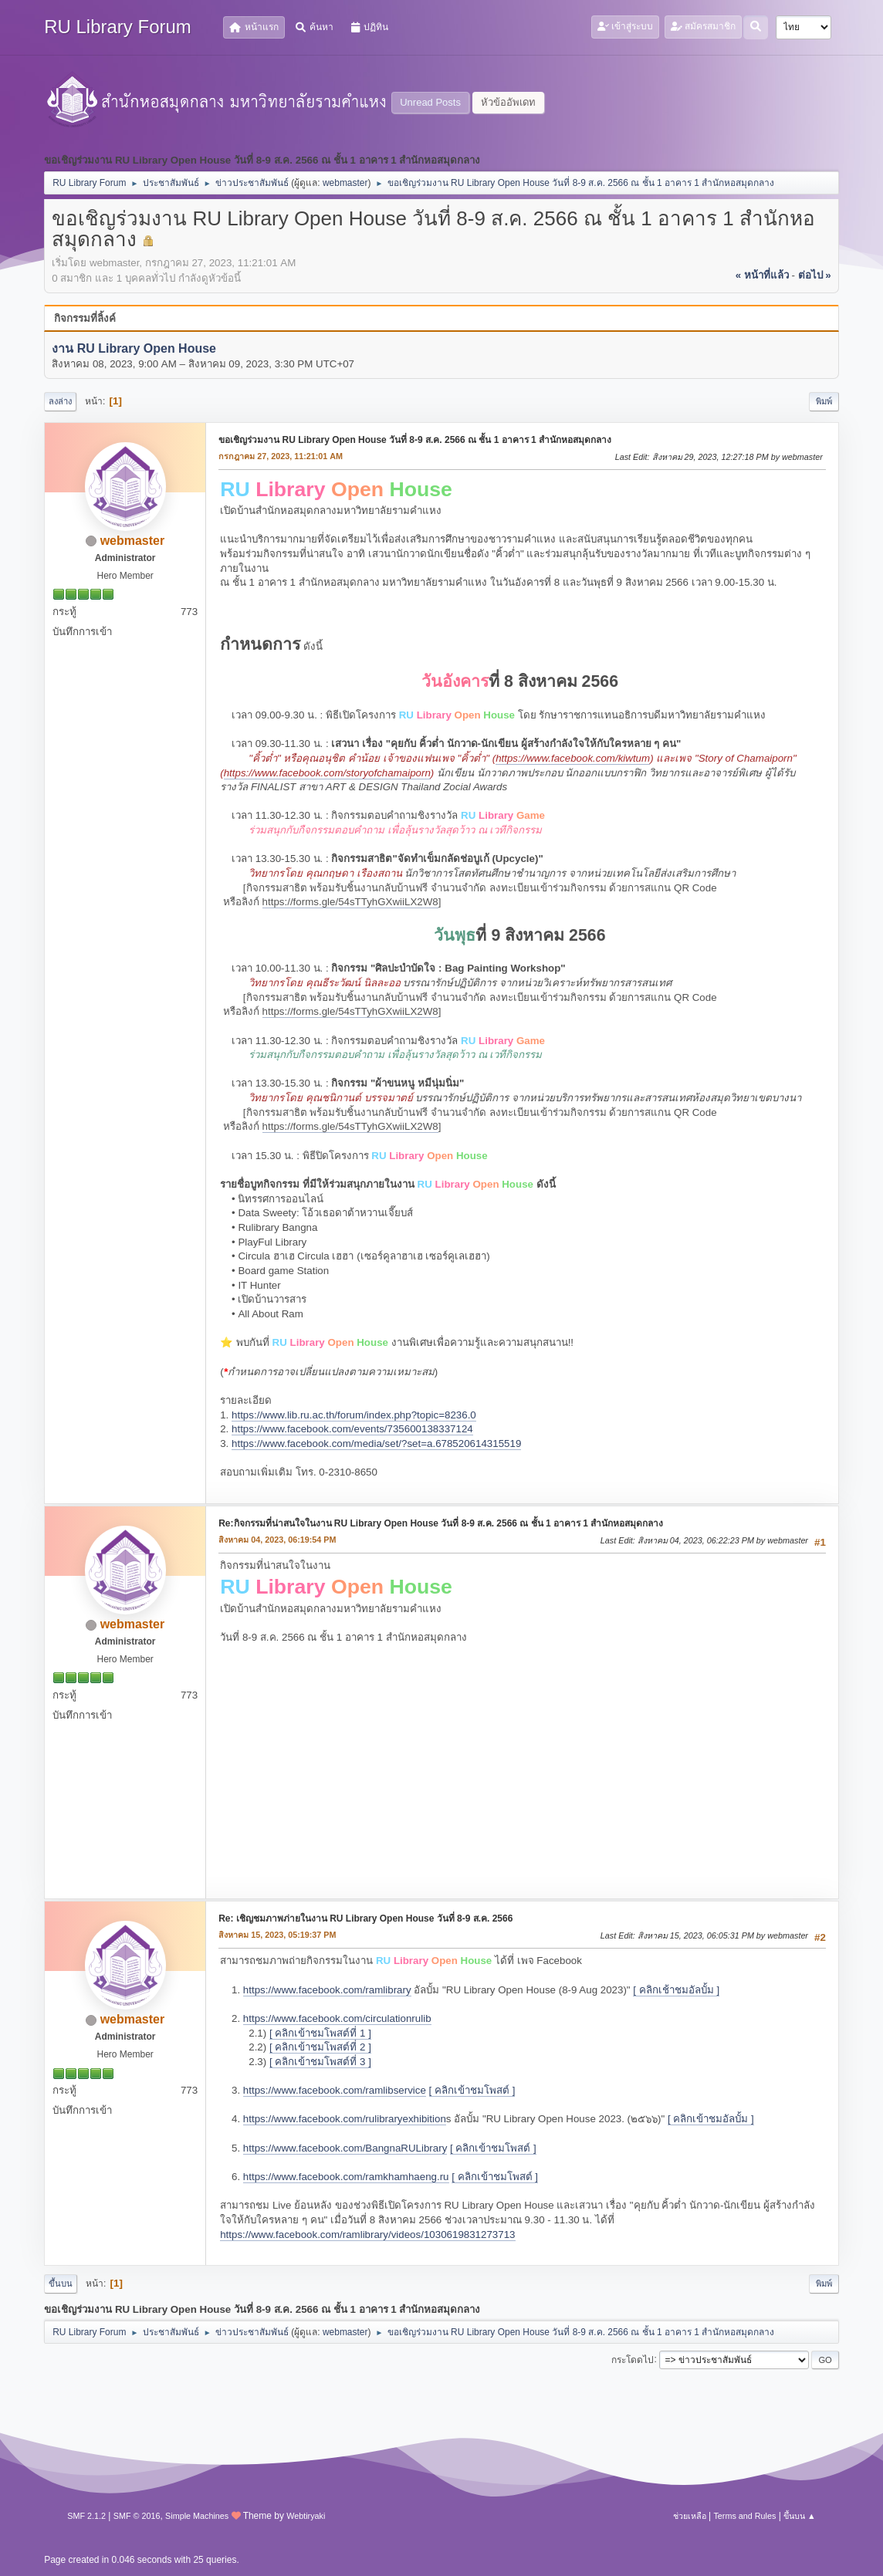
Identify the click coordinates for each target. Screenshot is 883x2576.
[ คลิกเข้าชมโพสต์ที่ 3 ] (320, 2061)
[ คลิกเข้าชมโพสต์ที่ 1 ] (320, 2033)
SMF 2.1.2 (86, 2515)
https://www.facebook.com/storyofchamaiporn (327, 773)
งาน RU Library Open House (134, 348)
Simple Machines (196, 2515)
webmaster (345, 182)
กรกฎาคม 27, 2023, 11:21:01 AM (280, 456)
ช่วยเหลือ (689, 2515)
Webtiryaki (305, 2515)
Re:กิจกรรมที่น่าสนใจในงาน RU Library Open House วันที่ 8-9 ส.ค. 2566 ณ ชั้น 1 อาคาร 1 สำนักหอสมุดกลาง (440, 1523)
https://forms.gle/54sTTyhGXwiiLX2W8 (350, 902)
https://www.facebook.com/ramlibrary (327, 1990)
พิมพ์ (824, 401)
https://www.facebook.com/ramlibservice (334, 2090)
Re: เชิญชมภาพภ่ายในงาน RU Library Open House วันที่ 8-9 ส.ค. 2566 (365, 1918)
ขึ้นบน (61, 2283)
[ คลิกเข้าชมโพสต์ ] (472, 2090)
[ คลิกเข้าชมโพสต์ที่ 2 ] (320, 2047)
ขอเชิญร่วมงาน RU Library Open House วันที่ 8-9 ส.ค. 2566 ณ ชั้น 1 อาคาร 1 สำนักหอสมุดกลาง (414, 439)
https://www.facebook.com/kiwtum (573, 758)
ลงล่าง (60, 401)
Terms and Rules (744, 2515)
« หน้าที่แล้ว (762, 275)
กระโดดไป (632, 2359)
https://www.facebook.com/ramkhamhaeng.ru (346, 2176)
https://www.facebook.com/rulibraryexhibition (344, 2119)
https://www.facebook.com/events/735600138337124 (352, 1429)
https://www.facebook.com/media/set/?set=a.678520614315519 (376, 1443)
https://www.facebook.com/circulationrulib (337, 2018)
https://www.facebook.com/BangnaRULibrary (345, 2148)
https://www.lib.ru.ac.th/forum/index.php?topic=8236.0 (354, 1415)
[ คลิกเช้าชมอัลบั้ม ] (676, 1990)
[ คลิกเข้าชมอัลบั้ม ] (711, 2119)
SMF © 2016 (137, 2515)
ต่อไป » (814, 275)
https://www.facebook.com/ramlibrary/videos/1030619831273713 (367, 2234)
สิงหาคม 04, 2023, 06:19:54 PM (277, 1539)
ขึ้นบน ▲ (799, 2515)
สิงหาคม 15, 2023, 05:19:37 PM (277, 1934)
